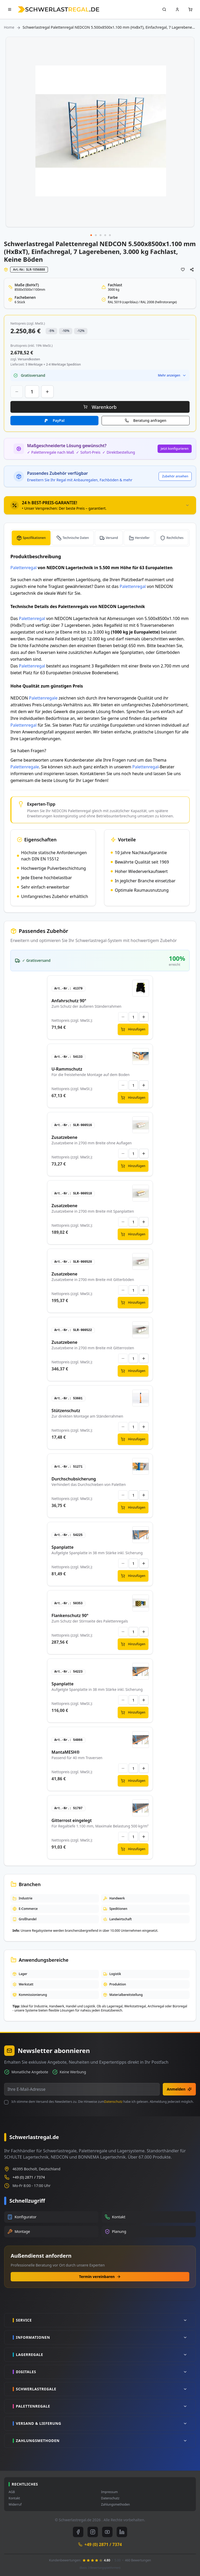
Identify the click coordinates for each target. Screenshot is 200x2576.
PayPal (58, 420)
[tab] (100, 505)
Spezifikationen (34, 538)
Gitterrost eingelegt (72, 1820)
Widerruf (15, 2504)
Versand (112, 538)
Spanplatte (63, 1547)
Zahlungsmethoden (115, 2504)
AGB (12, 2492)
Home (9, 27)
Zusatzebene (64, 1137)
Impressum (109, 2492)
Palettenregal (23, 567)
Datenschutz (113, 2101)
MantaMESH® (66, 1752)
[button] (91, 235)
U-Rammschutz (67, 1069)
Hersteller (142, 538)
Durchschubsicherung (74, 1479)
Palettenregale (43, 698)
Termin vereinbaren (100, 2276)
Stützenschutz (66, 1410)
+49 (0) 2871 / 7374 (28, 2177)
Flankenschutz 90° (70, 1615)
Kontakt (14, 2498)
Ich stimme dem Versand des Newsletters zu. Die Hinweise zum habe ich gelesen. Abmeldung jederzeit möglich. (102, 2102)
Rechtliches (174, 538)
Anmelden (179, 2089)
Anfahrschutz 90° (69, 1001)
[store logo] (58, 9)
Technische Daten (76, 538)
